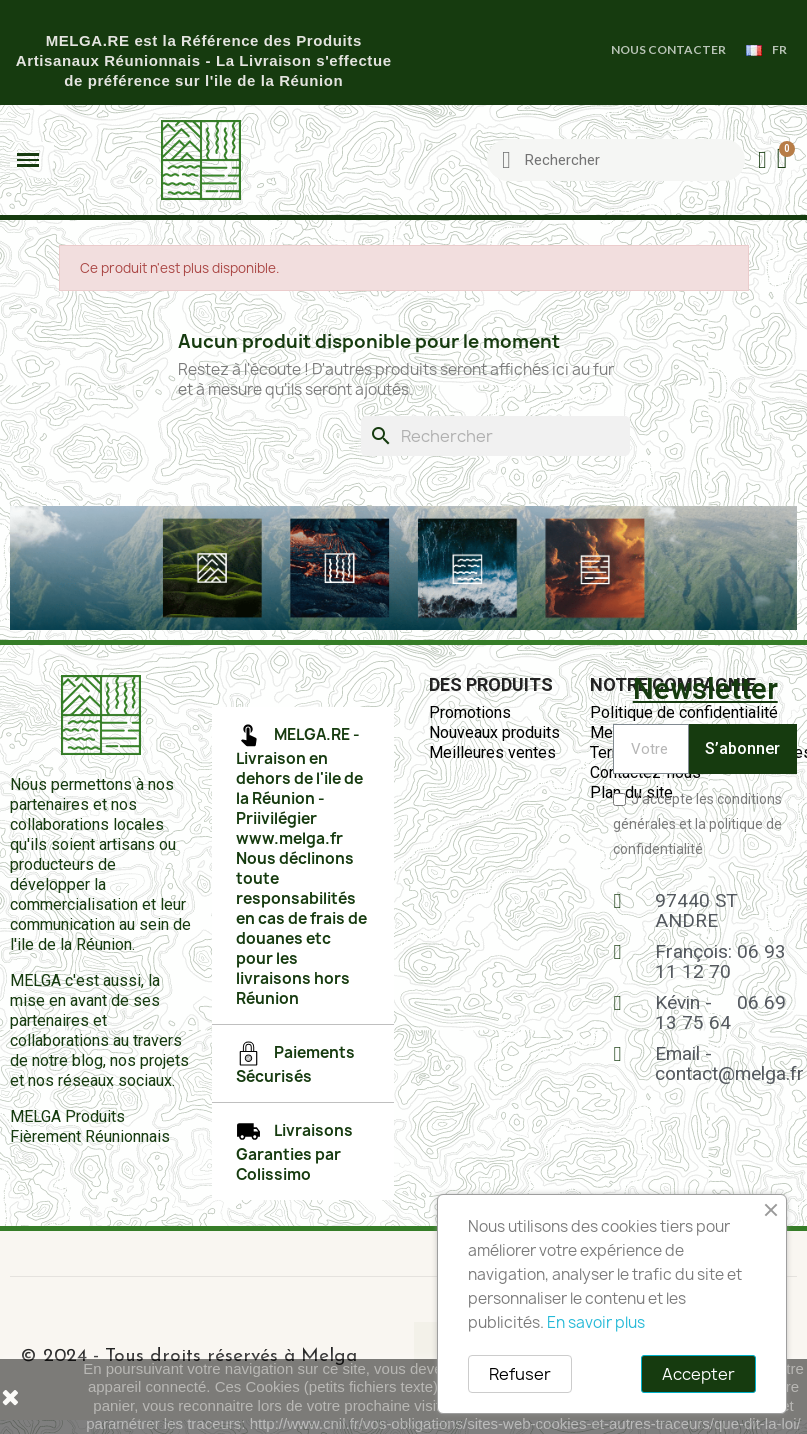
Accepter (698, 1374)
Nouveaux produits (494, 732)
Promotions (470, 712)
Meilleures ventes (492, 752)
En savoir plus (596, 1322)
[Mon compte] (762, 160)
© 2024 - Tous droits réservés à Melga (188, 1356)
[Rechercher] (495, 436)
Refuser (520, 1374)
